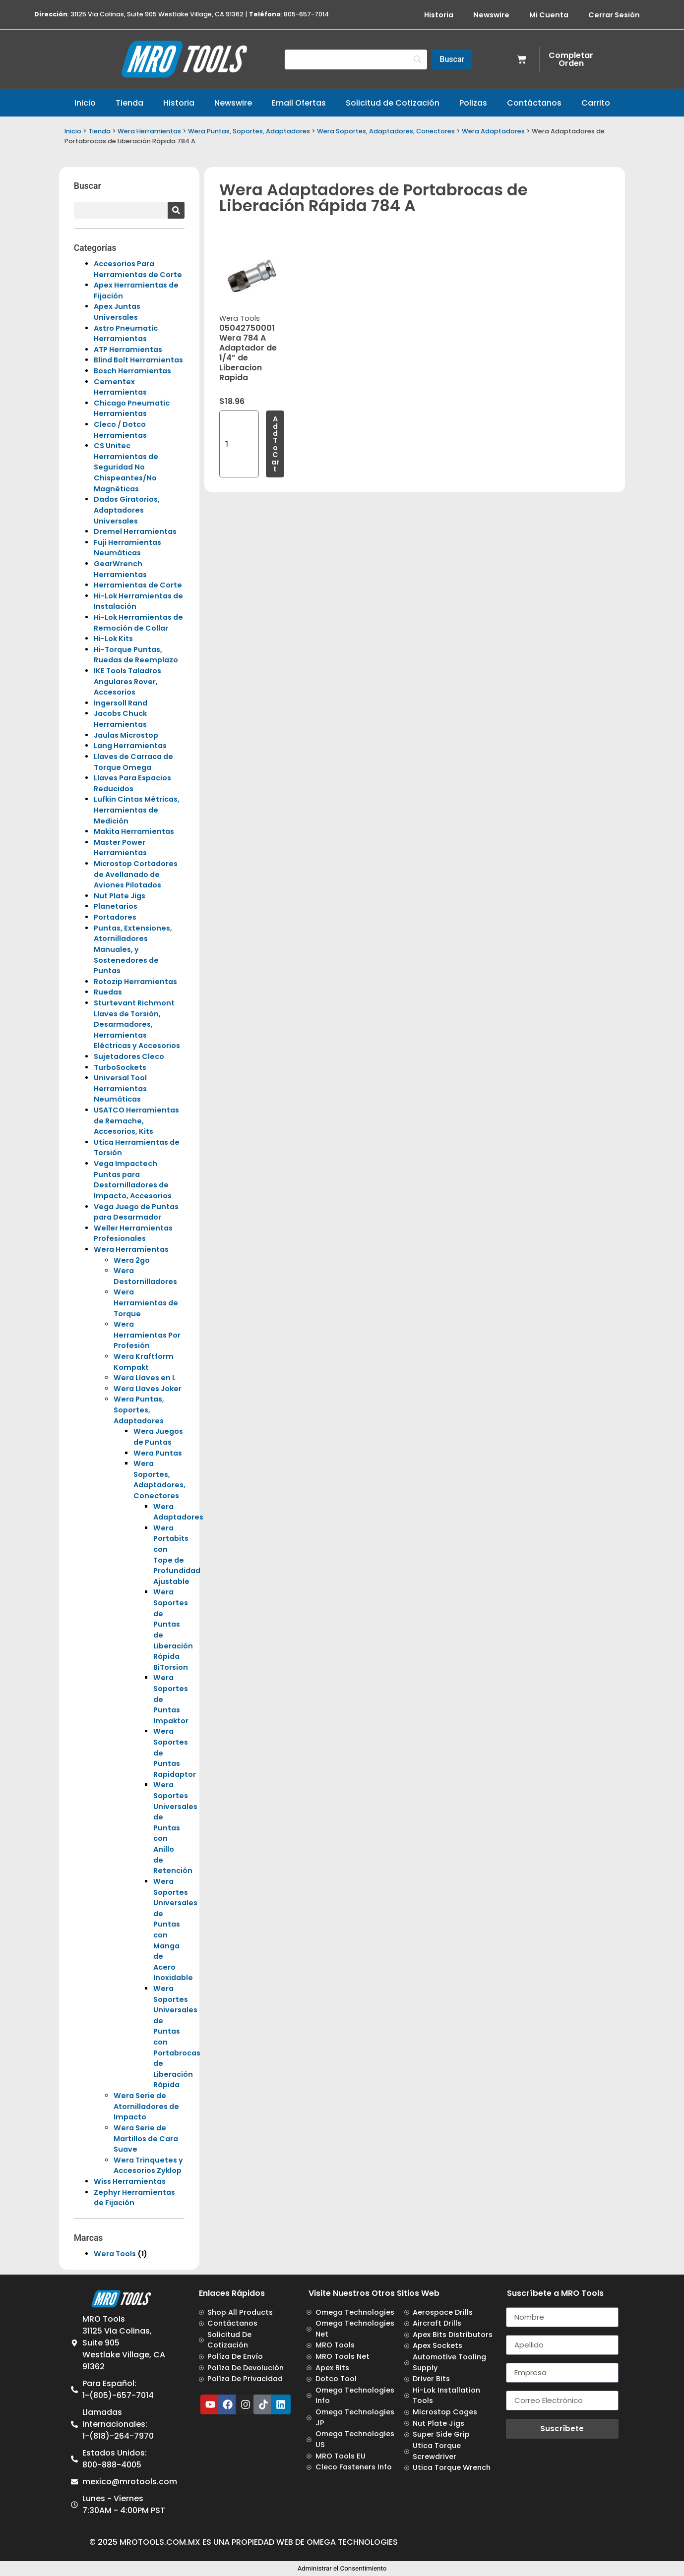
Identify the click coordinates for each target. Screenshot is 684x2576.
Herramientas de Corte (138, 585)
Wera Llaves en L (145, 1378)
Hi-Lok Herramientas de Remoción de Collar (138, 622)
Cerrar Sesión (614, 15)
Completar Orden (571, 59)
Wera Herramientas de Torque (146, 1302)
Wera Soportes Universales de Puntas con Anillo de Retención (175, 1827)
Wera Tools (115, 2254)
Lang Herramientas (130, 746)
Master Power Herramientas (120, 847)
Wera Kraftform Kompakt (144, 1361)
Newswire (491, 15)
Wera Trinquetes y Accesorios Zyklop (148, 2165)
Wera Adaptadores (493, 131)
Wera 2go (132, 1260)
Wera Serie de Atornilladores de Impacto (146, 2106)
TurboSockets (120, 1067)
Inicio (85, 103)
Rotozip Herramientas (135, 982)
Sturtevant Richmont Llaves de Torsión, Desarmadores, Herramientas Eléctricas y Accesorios (137, 1024)
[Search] (356, 59)
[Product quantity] (239, 443)
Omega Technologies (352, 2542)
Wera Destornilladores (145, 1276)
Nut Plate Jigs (119, 896)
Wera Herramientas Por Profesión (147, 1334)
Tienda (129, 103)
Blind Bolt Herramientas (138, 360)
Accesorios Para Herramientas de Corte (138, 269)
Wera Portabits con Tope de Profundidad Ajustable (176, 1554)
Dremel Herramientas (135, 531)
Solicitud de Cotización (392, 103)
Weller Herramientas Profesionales (133, 1233)
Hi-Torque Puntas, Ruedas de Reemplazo (136, 654)
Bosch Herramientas (132, 371)
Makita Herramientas (134, 831)
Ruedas (108, 992)
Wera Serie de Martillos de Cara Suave (146, 2138)
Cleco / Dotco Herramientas (120, 429)
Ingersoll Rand (120, 703)
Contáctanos (534, 103)
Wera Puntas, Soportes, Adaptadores (249, 131)
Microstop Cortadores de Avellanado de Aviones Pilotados (136, 874)
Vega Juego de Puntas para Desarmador (136, 1212)
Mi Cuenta (548, 15)
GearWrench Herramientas (120, 569)
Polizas (473, 103)
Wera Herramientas (149, 131)
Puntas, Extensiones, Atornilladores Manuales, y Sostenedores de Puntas (133, 949)
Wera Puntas (157, 1453)
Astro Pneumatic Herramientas (126, 333)
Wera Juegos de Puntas (158, 1436)
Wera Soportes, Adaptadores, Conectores (386, 131)
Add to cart (275, 444)
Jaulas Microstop (126, 735)
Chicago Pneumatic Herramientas (132, 408)
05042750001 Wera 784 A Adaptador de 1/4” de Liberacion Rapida (248, 352)
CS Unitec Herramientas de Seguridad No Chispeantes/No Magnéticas (126, 467)
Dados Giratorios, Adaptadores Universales (127, 510)
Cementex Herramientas (120, 387)
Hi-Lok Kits (113, 639)
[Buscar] (452, 59)
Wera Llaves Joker (148, 1389)
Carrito (595, 103)
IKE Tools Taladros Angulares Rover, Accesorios (127, 681)
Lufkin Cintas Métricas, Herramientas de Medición (137, 809)
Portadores (115, 917)
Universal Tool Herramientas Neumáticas (120, 1088)
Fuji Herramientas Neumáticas (127, 547)
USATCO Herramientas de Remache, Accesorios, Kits (136, 1120)
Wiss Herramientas (130, 2181)
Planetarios (115, 906)
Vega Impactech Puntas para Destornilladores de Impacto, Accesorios (133, 1180)
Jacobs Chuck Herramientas (120, 718)
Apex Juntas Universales (117, 311)
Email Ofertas (299, 103)
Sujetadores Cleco (129, 1056)
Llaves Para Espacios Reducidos (132, 783)
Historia (438, 15)
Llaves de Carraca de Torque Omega (133, 762)
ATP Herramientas (128, 349)
